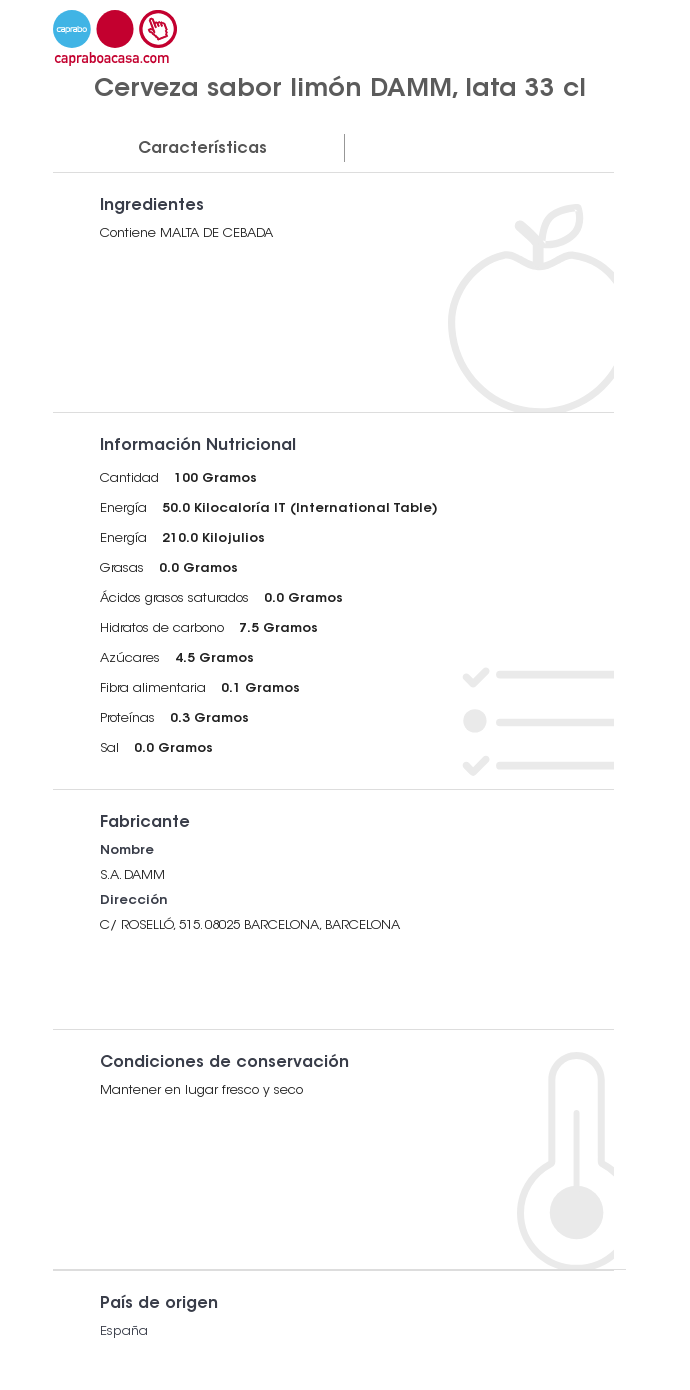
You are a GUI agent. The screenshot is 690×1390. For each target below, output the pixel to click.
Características (202, 149)
